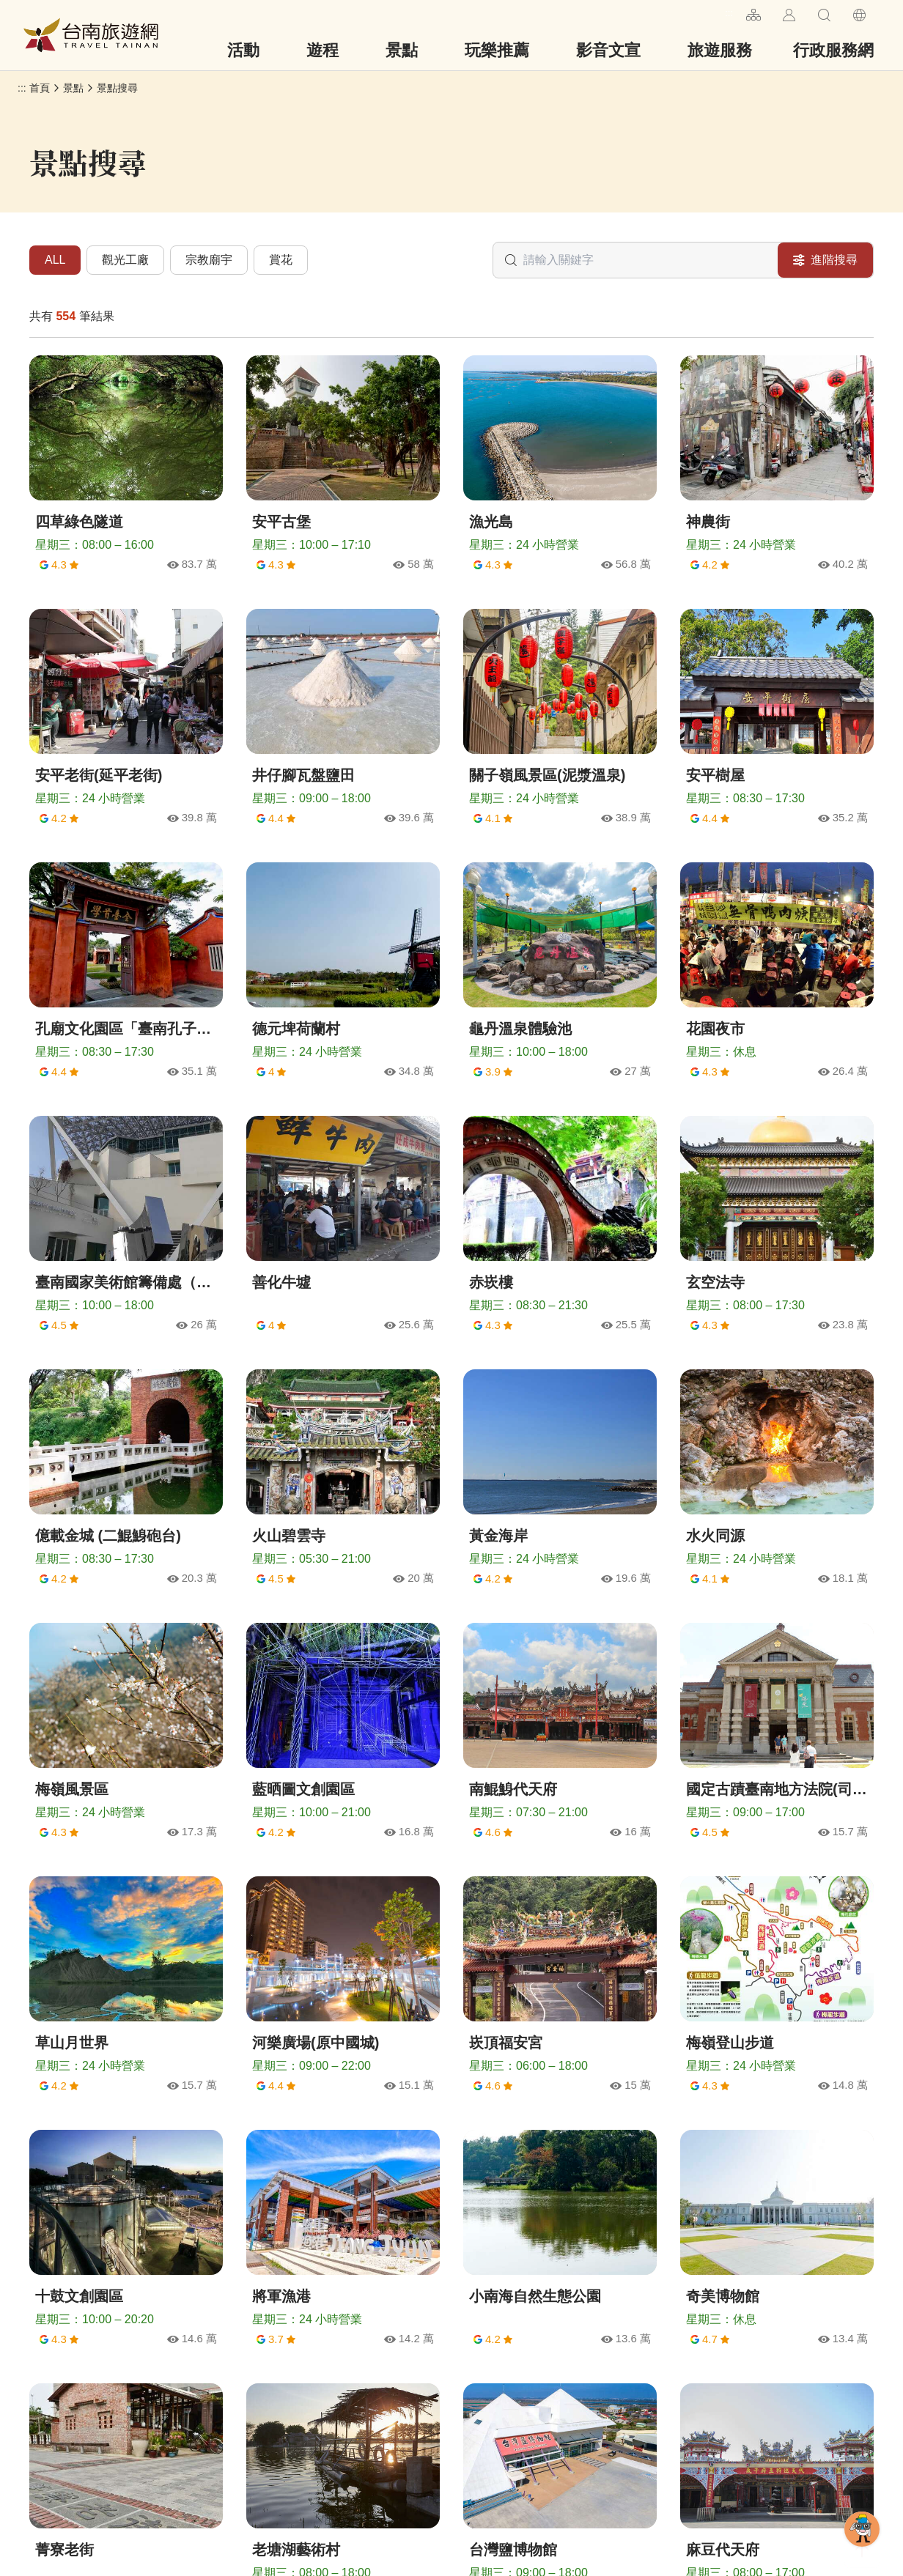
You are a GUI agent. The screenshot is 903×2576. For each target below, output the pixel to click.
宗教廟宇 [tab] (208, 259)
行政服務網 (833, 50)
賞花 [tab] (280, 259)
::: (729, 12)
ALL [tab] (55, 259)
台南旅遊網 (91, 35)
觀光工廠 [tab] (125, 259)
